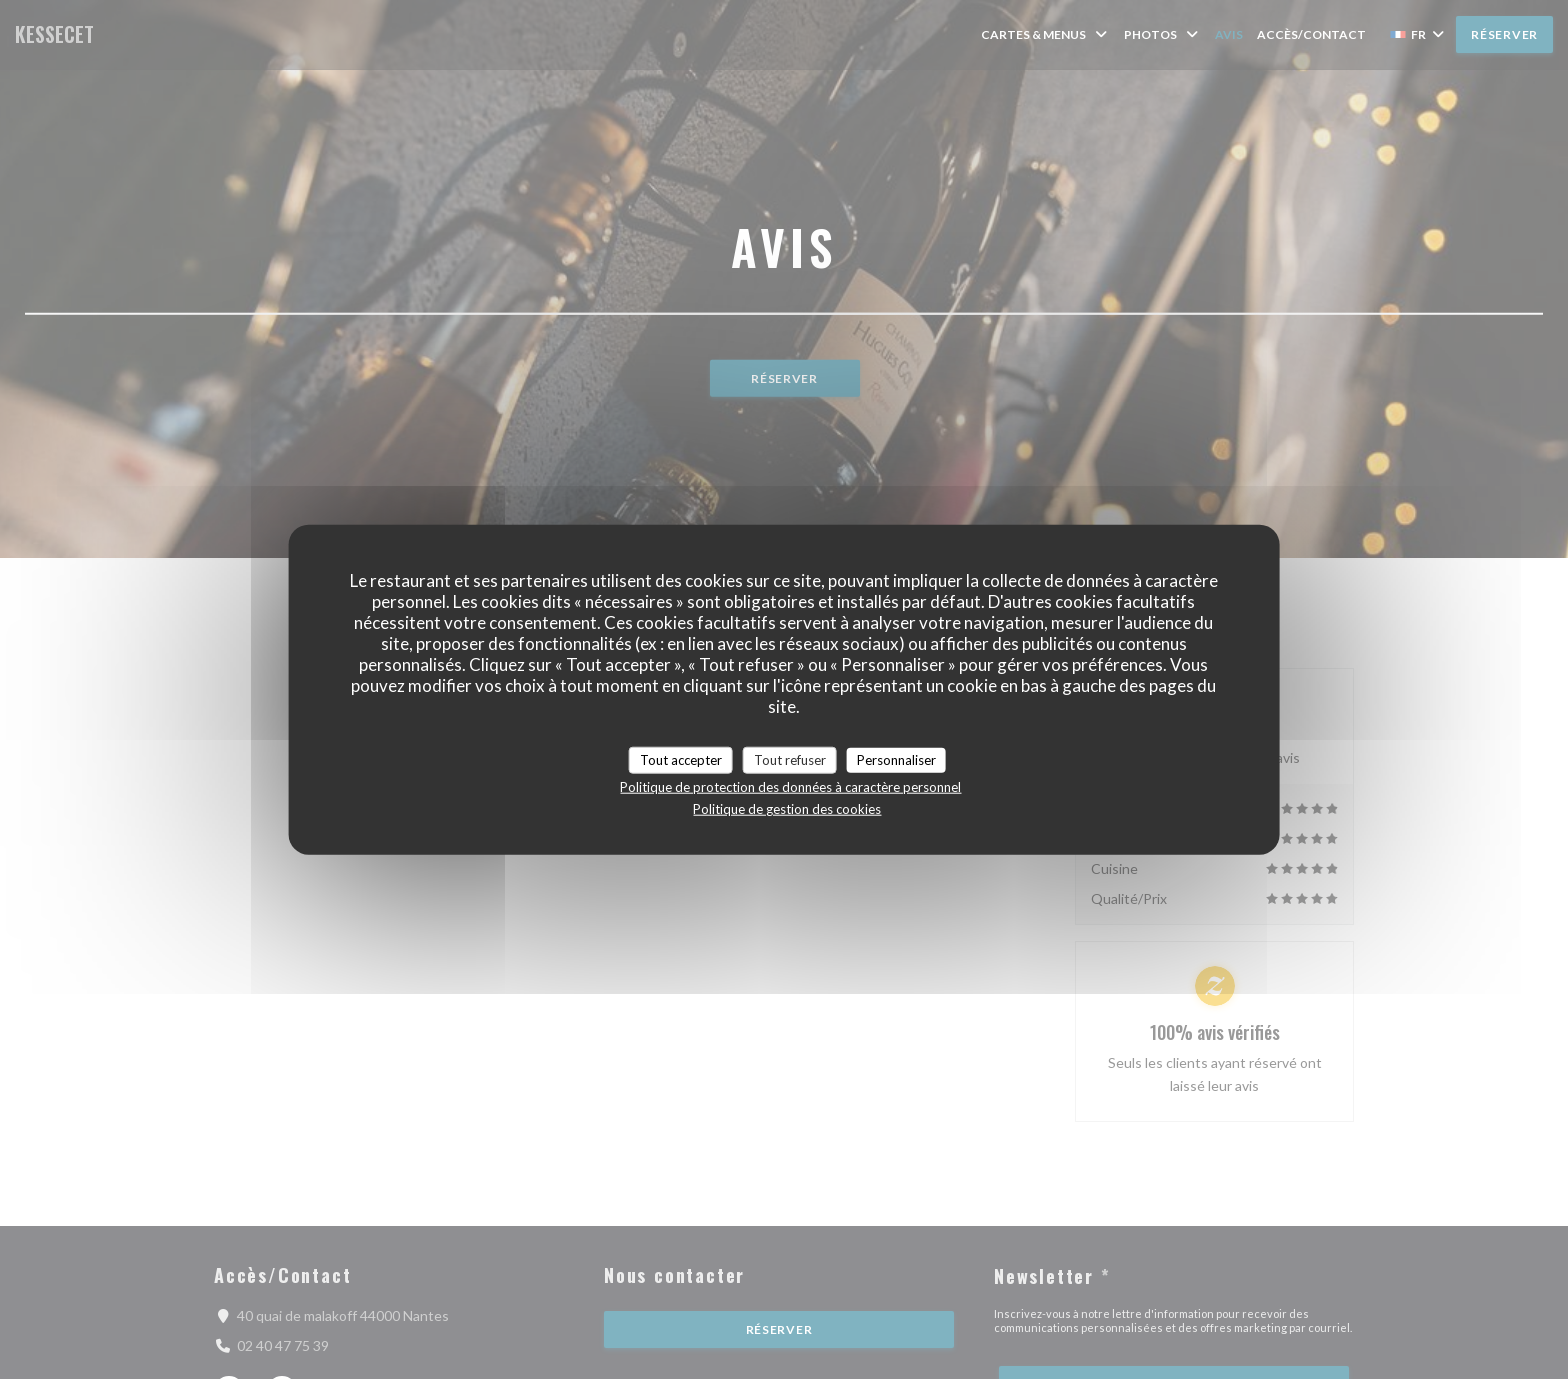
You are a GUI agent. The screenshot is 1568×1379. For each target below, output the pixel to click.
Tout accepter (681, 759)
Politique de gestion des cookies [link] (787, 809)
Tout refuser (790, 759)
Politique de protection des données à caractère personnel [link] (790, 787)
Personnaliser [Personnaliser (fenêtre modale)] (896, 759)
